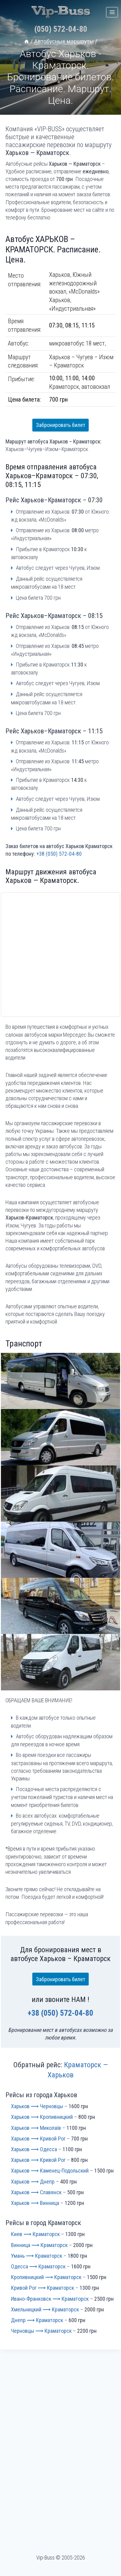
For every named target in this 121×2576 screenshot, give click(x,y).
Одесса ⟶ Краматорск (38, 2266)
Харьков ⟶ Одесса (34, 2149)
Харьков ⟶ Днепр (33, 2181)
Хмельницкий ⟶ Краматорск (45, 2309)
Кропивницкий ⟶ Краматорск (46, 2277)
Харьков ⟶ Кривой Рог (38, 2138)
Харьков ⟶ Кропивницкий (42, 2117)
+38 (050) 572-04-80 (59, 854)
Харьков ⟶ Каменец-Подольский (50, 2170)
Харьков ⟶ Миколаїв (36, 2128)
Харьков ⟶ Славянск (36, 2192)
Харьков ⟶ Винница (35, 2203)
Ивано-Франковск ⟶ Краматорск (50, 2299)
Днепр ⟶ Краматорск (37, 2320)
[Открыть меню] (112, 12)
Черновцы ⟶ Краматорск (41, 2331)
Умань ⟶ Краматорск (36, 2256)
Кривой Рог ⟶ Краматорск (42, 2288)
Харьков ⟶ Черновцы (37, 2106)
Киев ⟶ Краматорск (35, 2234)
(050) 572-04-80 (60, 29)
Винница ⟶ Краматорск (39, 2245)
